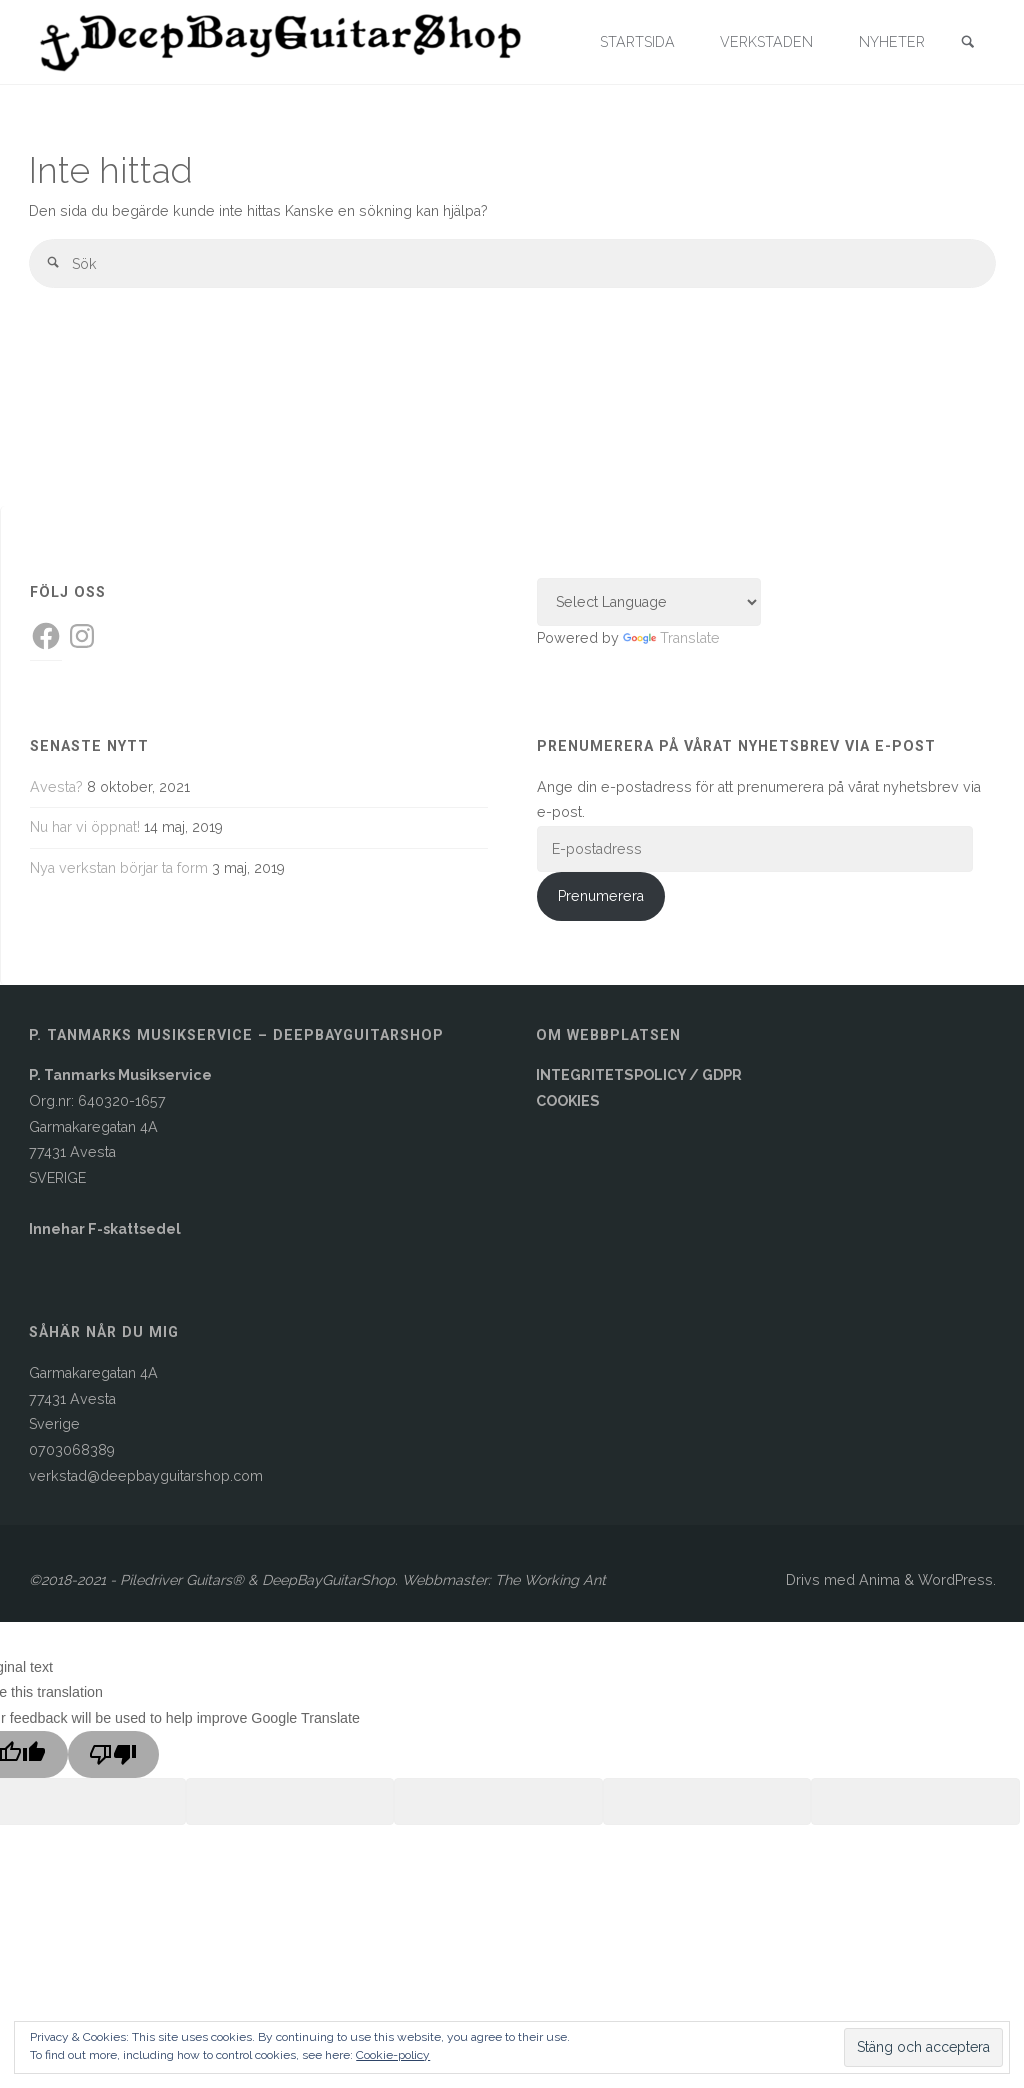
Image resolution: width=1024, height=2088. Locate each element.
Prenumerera (601, 896)
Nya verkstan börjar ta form (119, 868)
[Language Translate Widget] (649, 602)
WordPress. (957, 1580)
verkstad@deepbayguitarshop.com (146, 1476)
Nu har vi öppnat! (85, 827)
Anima (877, 1580)
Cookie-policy (393, 2055)
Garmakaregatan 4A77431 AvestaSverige (93, 1398)
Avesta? (56, 787)
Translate (671, 638)
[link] (968, 43)
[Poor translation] (113, 1754)
